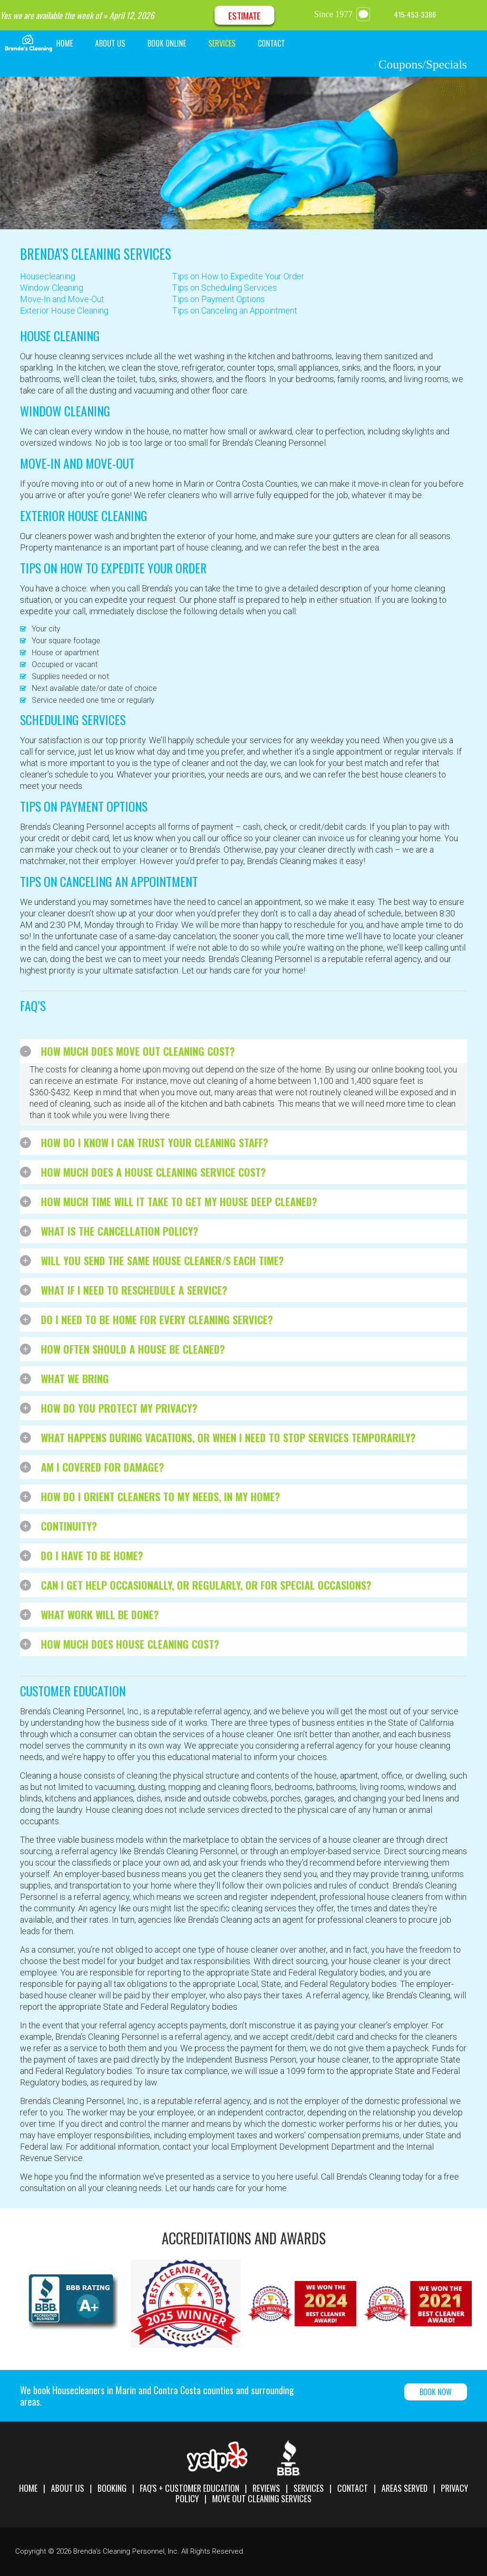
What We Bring (75, 1378)
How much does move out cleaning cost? (138, 1051)
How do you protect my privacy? (119, 1408)
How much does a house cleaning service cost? (153, 1172)
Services (308, 2488)
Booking (112, 2488)
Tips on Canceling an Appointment (234, 310)
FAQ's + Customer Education (189, 2488)
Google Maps (470, 14)
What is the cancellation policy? (119, 1231)
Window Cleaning (51, 288)
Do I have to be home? (92, 1555)
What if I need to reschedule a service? (134, 1290)
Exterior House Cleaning (64, 310)
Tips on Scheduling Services (224, 288)
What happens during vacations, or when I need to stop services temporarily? (228, 1437)
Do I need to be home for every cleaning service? (157, 1319)
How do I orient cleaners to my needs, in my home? (160, 1496)
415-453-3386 (415, 14)
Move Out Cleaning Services (262, 2498)
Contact (352, 2488)
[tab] (243, 1051)
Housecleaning (47, 276)
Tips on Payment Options (218, 299)
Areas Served (404, 2488)
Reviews (266, 2488)
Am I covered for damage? (102, 1467)
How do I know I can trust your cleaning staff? (154, 1142)
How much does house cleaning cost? (130, 1644)
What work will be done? (100, 1614)
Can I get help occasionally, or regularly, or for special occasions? (206, 1585)
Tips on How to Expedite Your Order (238, 276)
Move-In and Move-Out (62, 299)
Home (28, 2488)
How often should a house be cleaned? (133, 1349)
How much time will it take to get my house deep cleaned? (179, 1201)
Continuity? (69, 1526)
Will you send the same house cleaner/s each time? (162, 1260)
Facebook (447, 14)
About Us (67, 2488)
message (365, 14)
